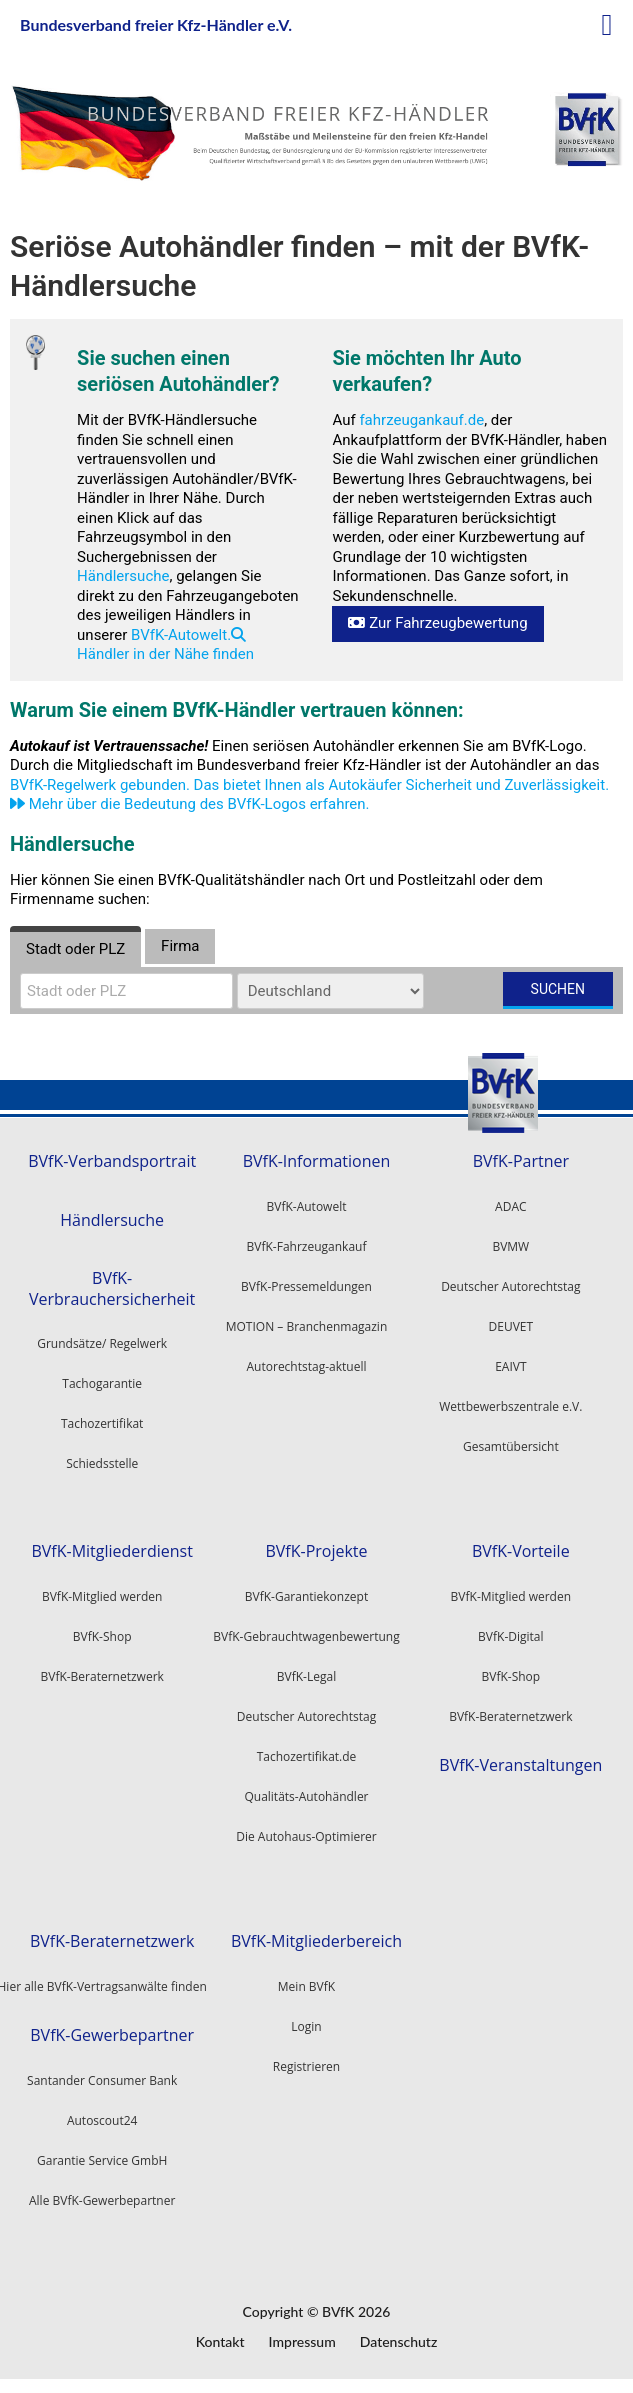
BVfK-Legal (306, 1676)
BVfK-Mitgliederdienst (111, 1551)
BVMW (510, 1246)
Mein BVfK (306, 1986)
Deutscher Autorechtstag (510, 1286)
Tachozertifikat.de (307, 1756)
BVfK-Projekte (316, 1551)
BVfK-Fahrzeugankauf (307, 1246)
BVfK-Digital (510, 1636)
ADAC (510, 1206)
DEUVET (511, 1326)
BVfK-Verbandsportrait (112, 1161)
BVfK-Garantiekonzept (306, 1596)
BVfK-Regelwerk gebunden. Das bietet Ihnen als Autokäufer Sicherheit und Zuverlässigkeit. (309, 785)
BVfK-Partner (521, 1161)
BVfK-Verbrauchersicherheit (112, 1289)
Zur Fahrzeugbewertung (437, 623)
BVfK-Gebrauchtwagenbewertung (306, 1636)
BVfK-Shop (510, 1676)
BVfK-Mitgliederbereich (316, 1941)
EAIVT (510, 1366)
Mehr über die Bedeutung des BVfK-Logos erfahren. (190, 804)
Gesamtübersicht (511, 1446)
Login (306, 2026)
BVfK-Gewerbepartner (112, 2035)
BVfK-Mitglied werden (511, 1596)
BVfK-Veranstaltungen (520, 1765)
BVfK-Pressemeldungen (306, 1286)
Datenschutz (399, 2341)
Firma (180, 946)
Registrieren (306, 2066)
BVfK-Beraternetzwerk (510, 1716)
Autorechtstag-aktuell (307, 1366)
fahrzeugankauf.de (421, 420)
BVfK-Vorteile (521, 1551)
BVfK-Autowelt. (181, 635)
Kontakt (220, 2341)
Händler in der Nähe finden (165, 645)
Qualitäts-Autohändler (306, 1796)
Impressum (302, 2341)
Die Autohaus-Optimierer (306, 1836)
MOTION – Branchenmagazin (307, 1326)
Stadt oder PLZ (75, 949)
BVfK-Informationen (317, 1161)
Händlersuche (123, 576)
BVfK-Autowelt (307, 1206)
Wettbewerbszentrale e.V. (510, 1406)
